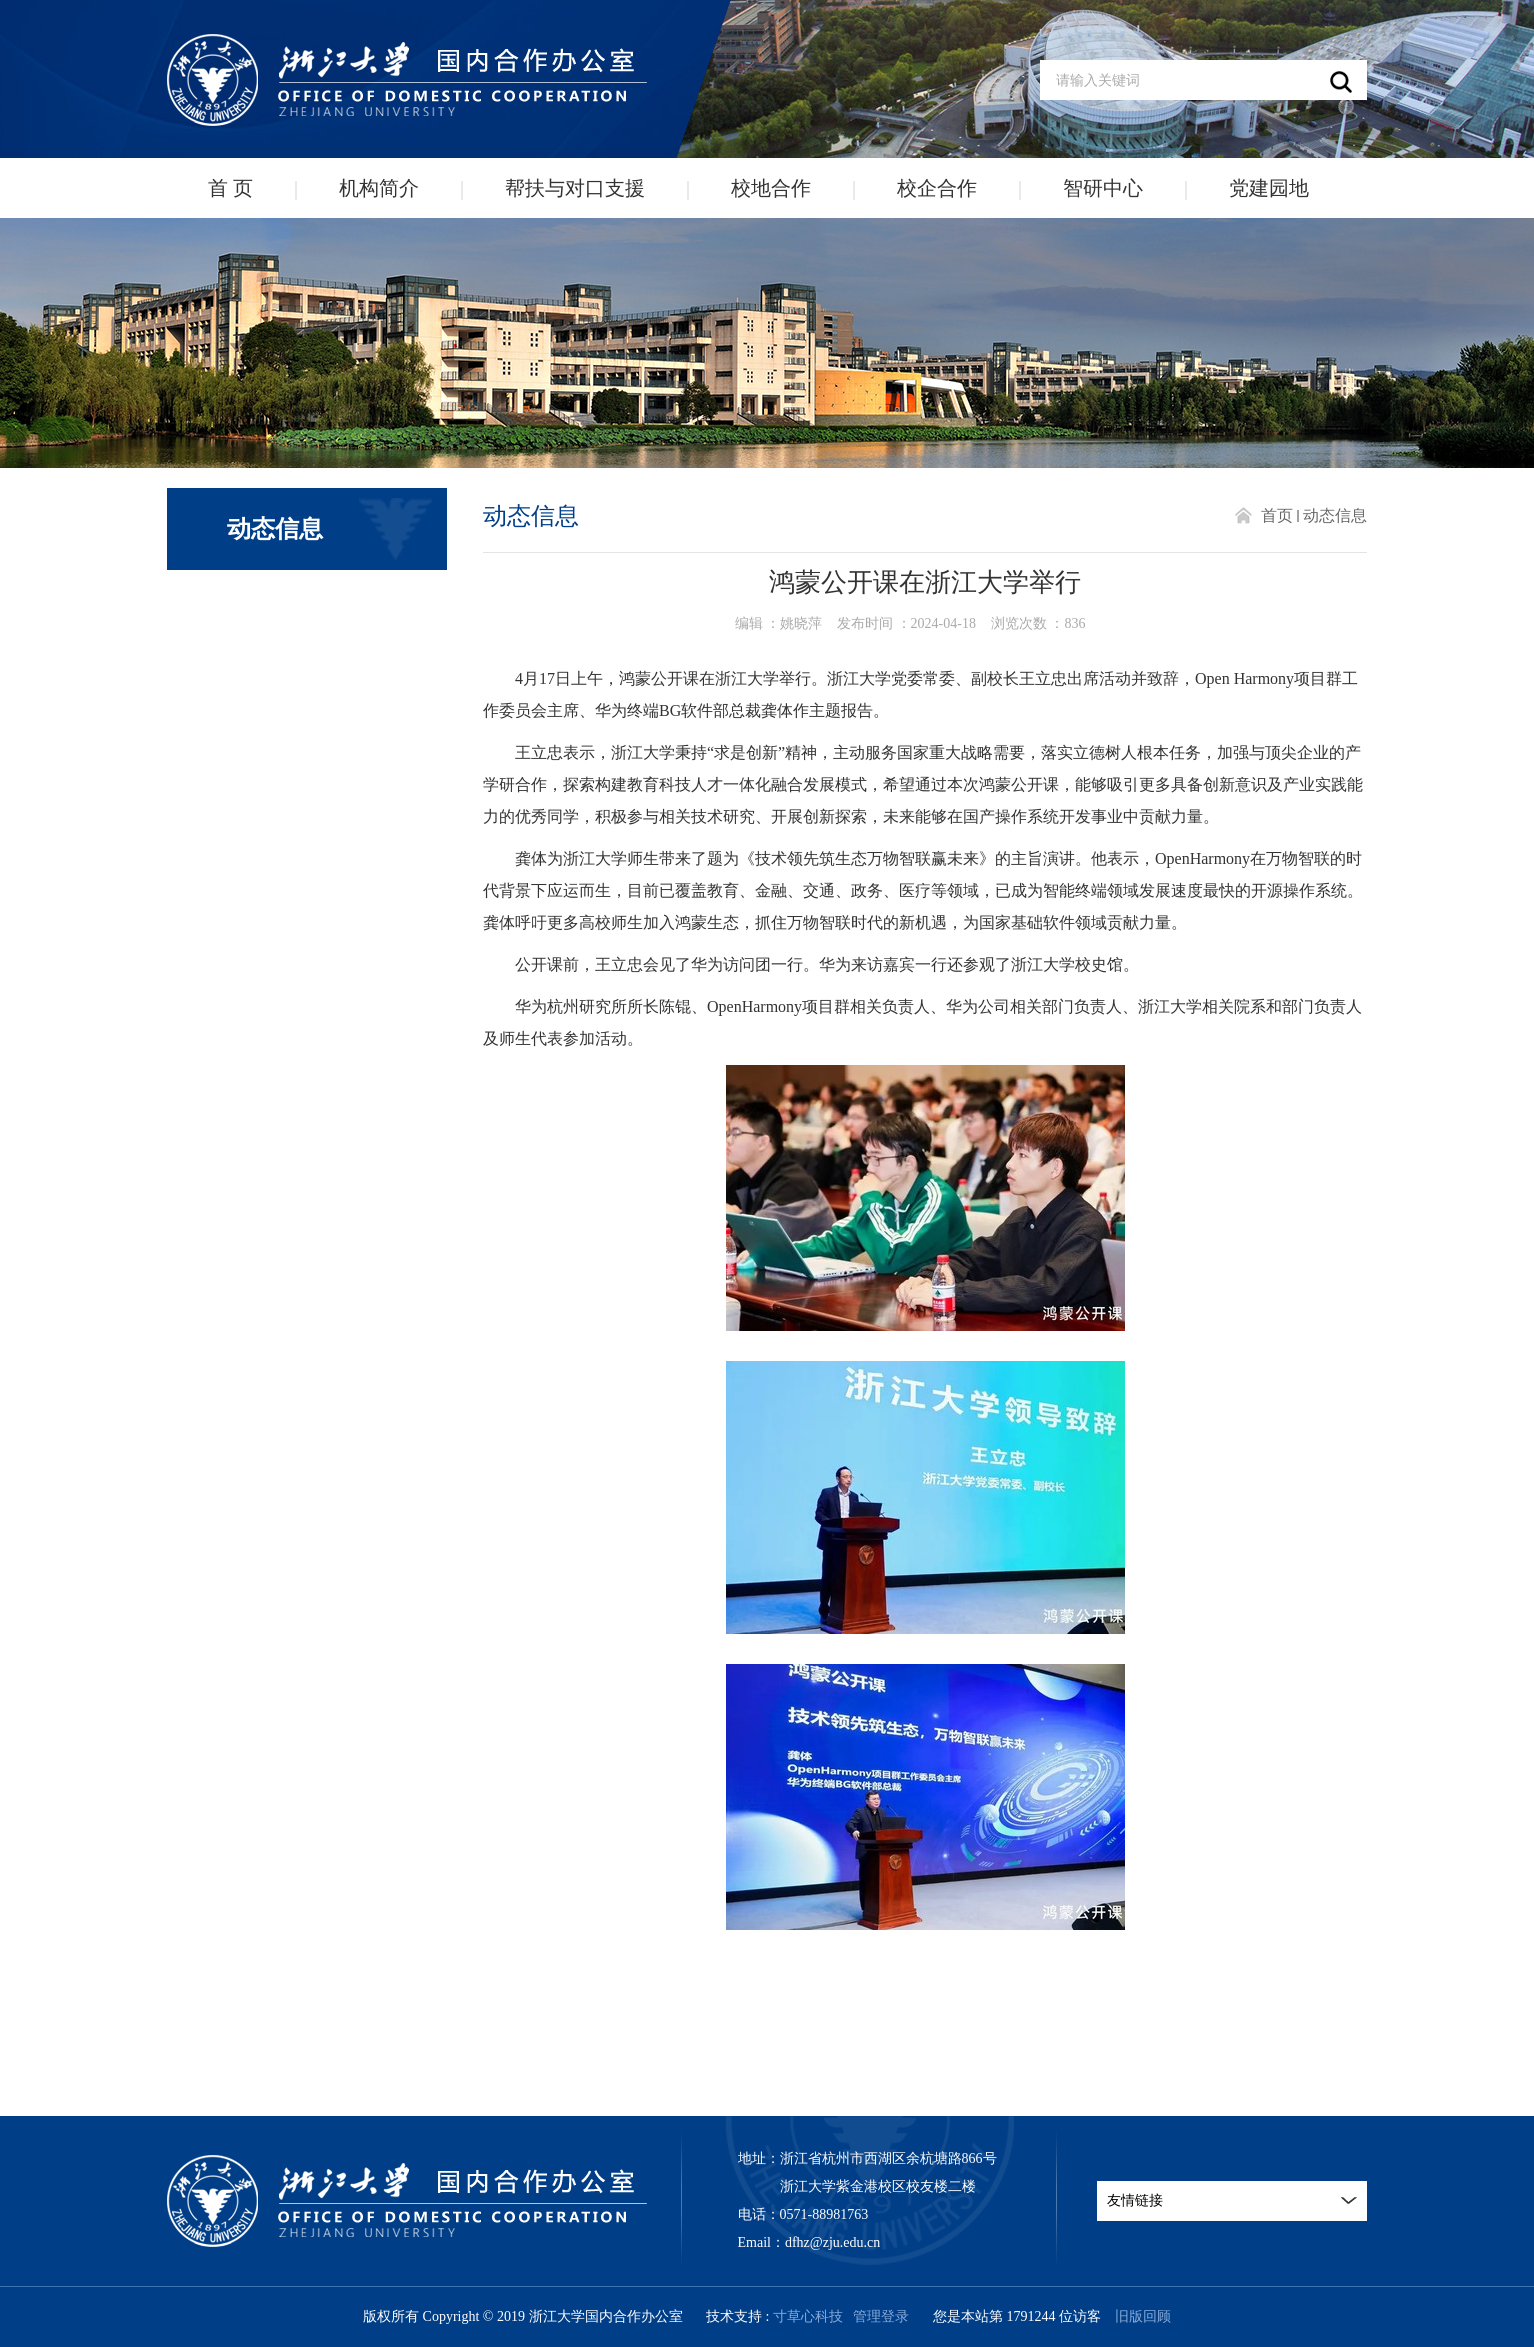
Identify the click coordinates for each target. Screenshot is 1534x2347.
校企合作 (937, 188)
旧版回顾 (1143, 2316)
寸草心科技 (808, 2316)
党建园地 (1269, 188)
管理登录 (881, 2316)
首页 (1277, 515)
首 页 (230, 188)
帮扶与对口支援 (575, 188)
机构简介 (379, 188)
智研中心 (1103, 188)
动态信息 (1335, 515)
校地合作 (771, 188)
